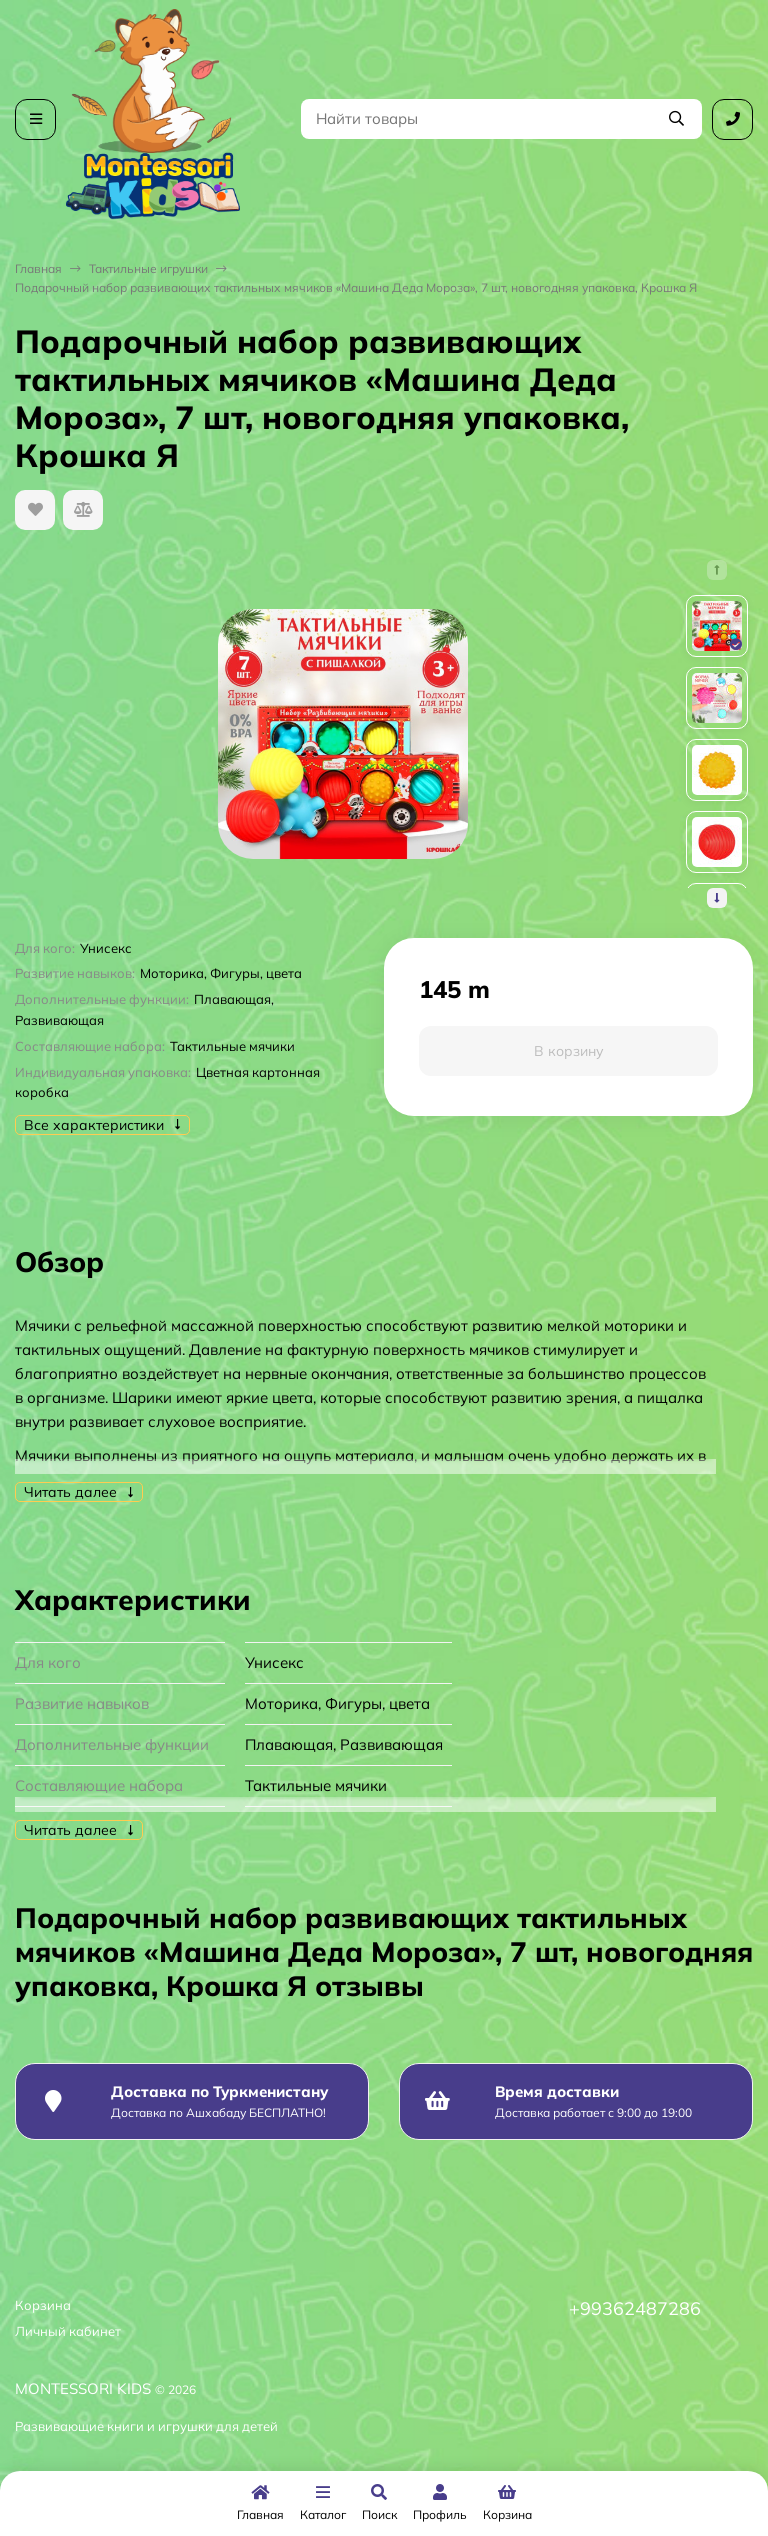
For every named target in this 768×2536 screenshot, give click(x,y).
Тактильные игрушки (148, 268)
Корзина (43, 2305)
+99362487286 (635, 2308)
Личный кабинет (68, 2331)
